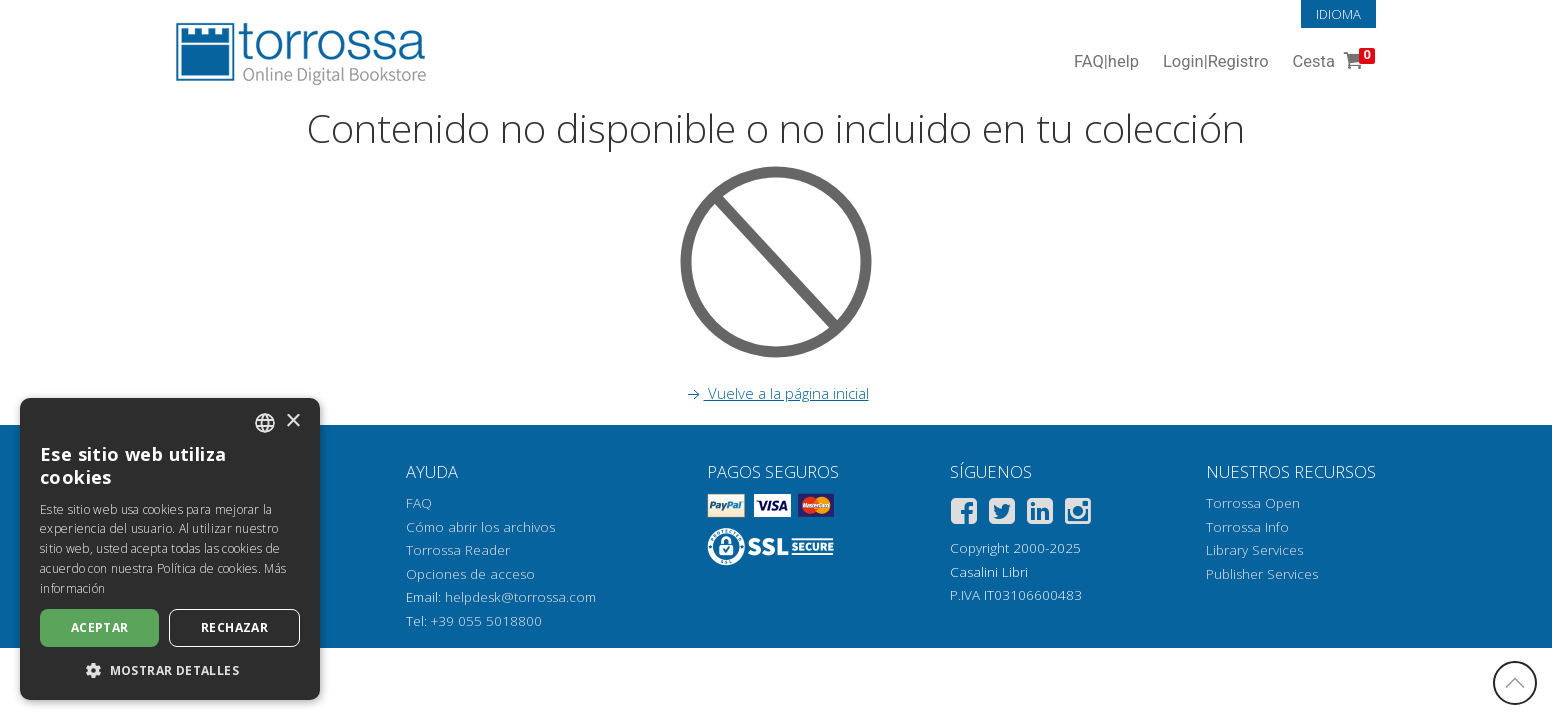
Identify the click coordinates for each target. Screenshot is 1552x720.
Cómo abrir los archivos (480, 527)
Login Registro (1216, 62)
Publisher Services (1262, 574)
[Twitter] (1002, 514)
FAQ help (1106, 62)
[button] (170, 670)
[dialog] (170, 549)
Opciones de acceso (470, 574)
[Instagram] (1078, 514)
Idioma (1338, 14)
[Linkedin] (1040, 514)
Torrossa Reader (458, 550)
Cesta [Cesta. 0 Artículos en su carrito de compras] (1332, 62)
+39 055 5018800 (486, 621)
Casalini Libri (989, 572)
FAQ (419, 503)
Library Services (1254, 550)
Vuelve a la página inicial (776, 393)
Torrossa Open (1253, 503)
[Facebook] (964, 514)
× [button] (292, 421)
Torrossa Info (1247, 527)
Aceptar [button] (100, 627)
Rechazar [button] (234, 627)
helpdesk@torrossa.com (520, 597)
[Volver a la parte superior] (1515, 683)
